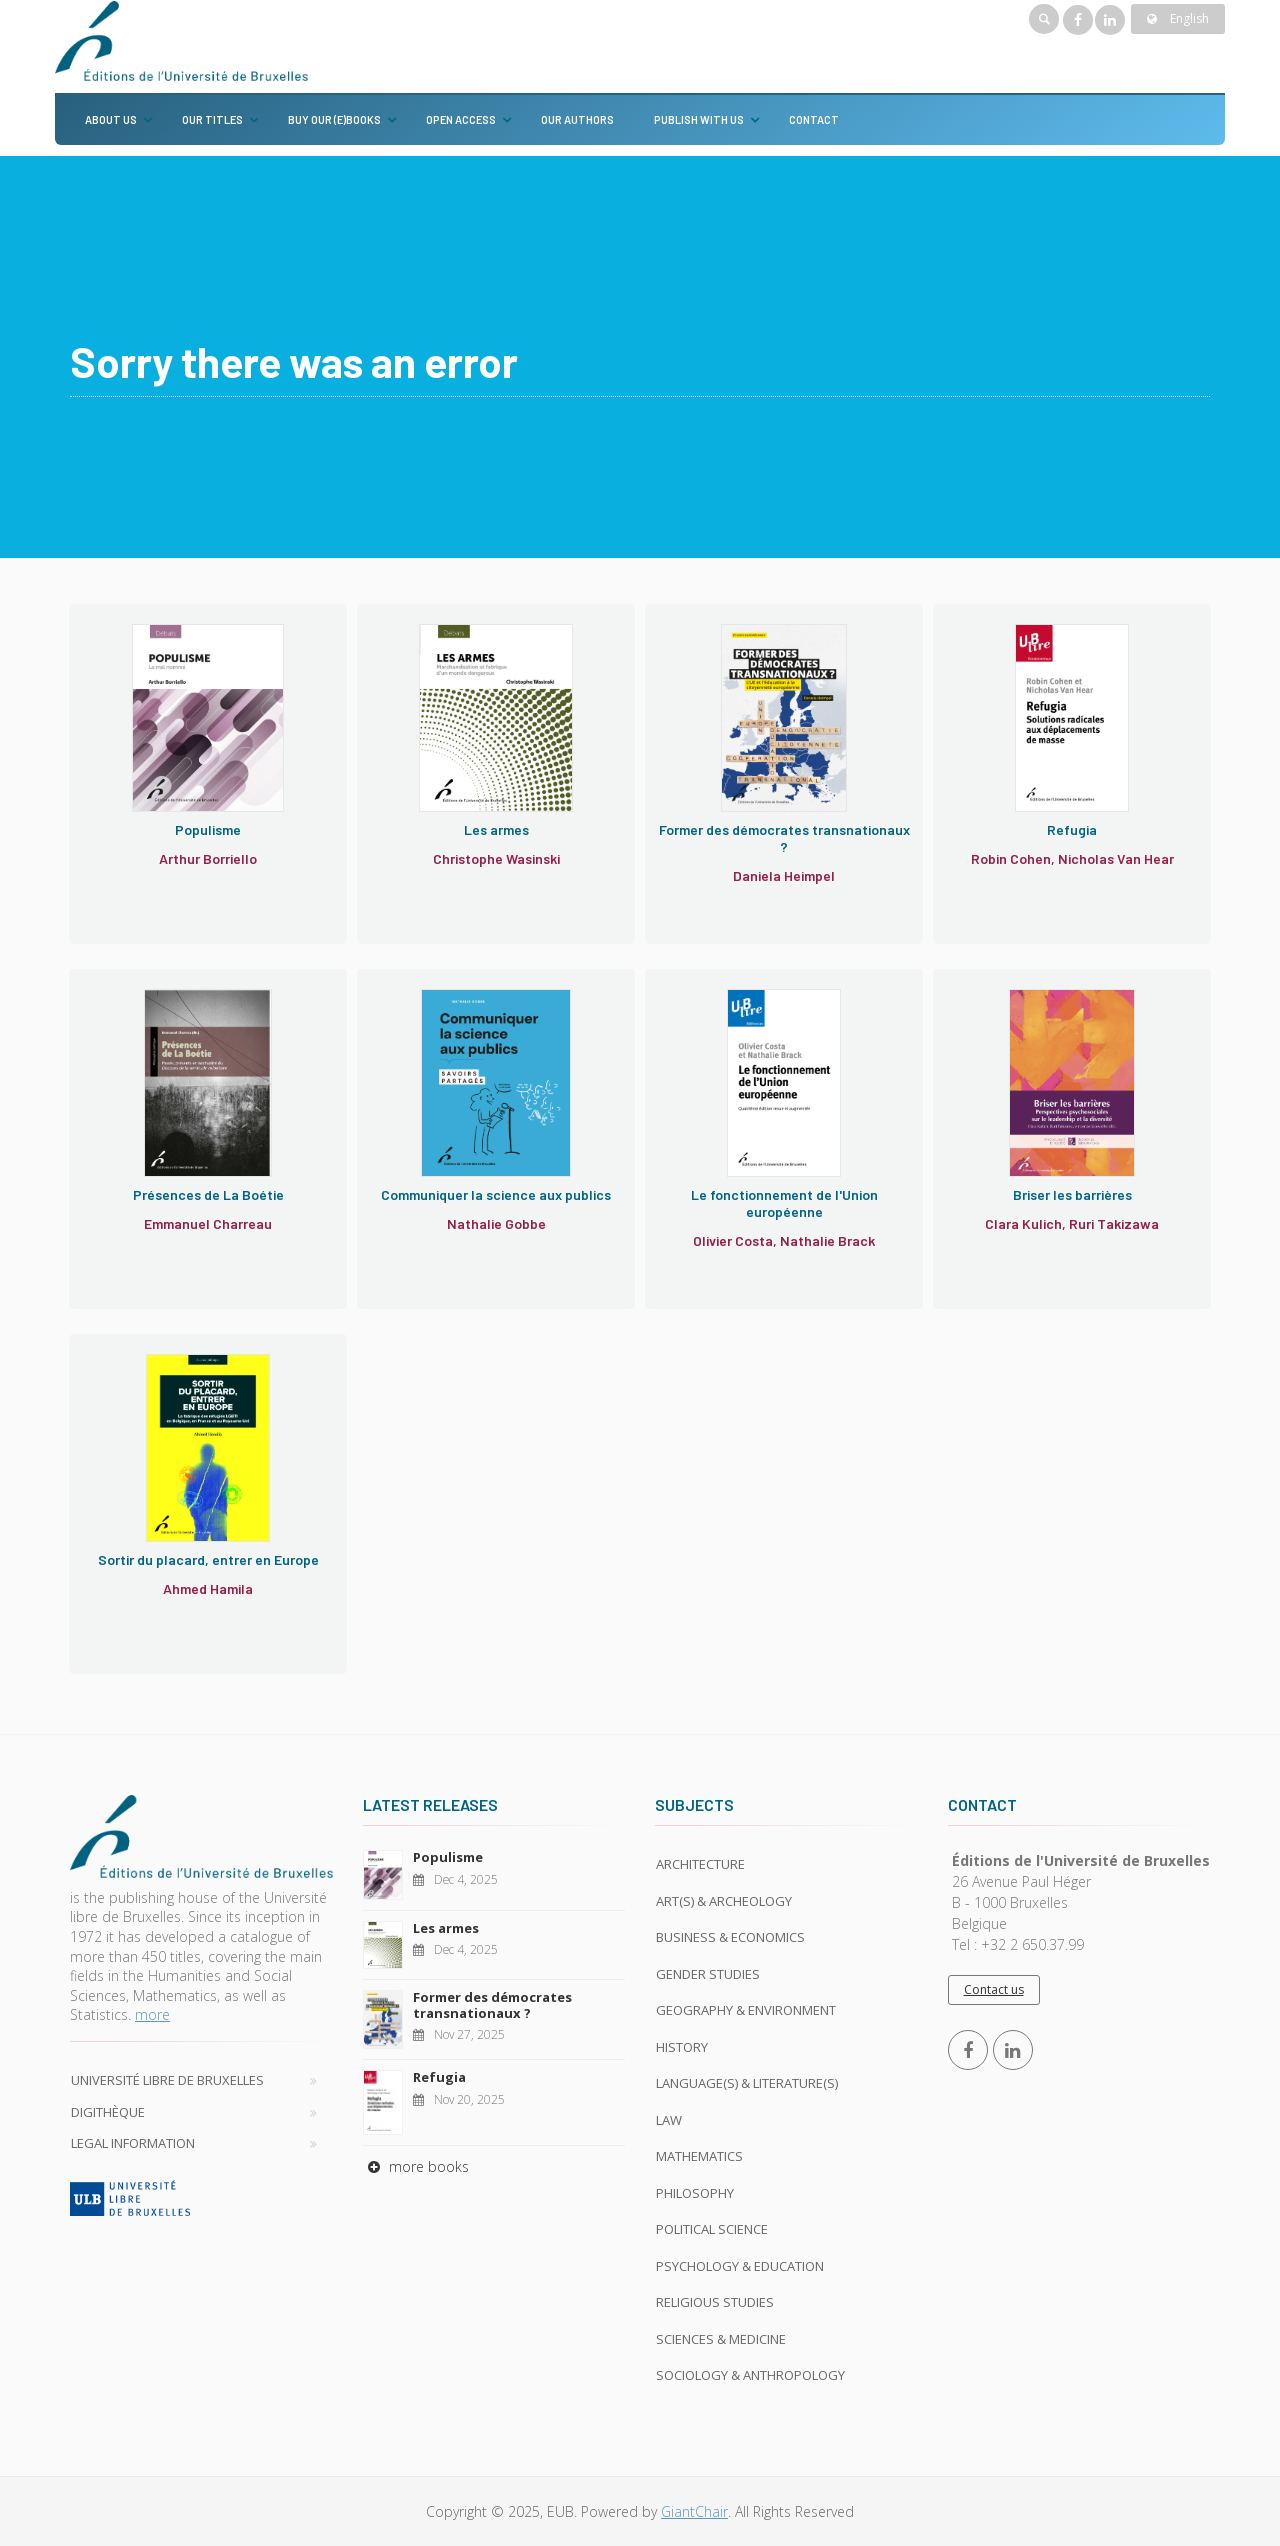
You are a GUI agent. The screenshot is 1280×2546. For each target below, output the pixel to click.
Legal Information (133, 2143)
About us (111, 119)
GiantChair (694, 2511)
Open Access (461, 119)
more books (416, 2166)
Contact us (994, 1989)
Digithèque (108, 2112)
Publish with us (699, 119)
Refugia (439, 2077)
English (1178, 18)
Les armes (446, 1928)
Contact (814, 119)
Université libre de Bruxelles (167, 2080)
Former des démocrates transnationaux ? (492, 2005)
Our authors (577, 119)
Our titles (212, 119)
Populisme (448, 1857)
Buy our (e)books (334, 119)
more (152, 2014)
